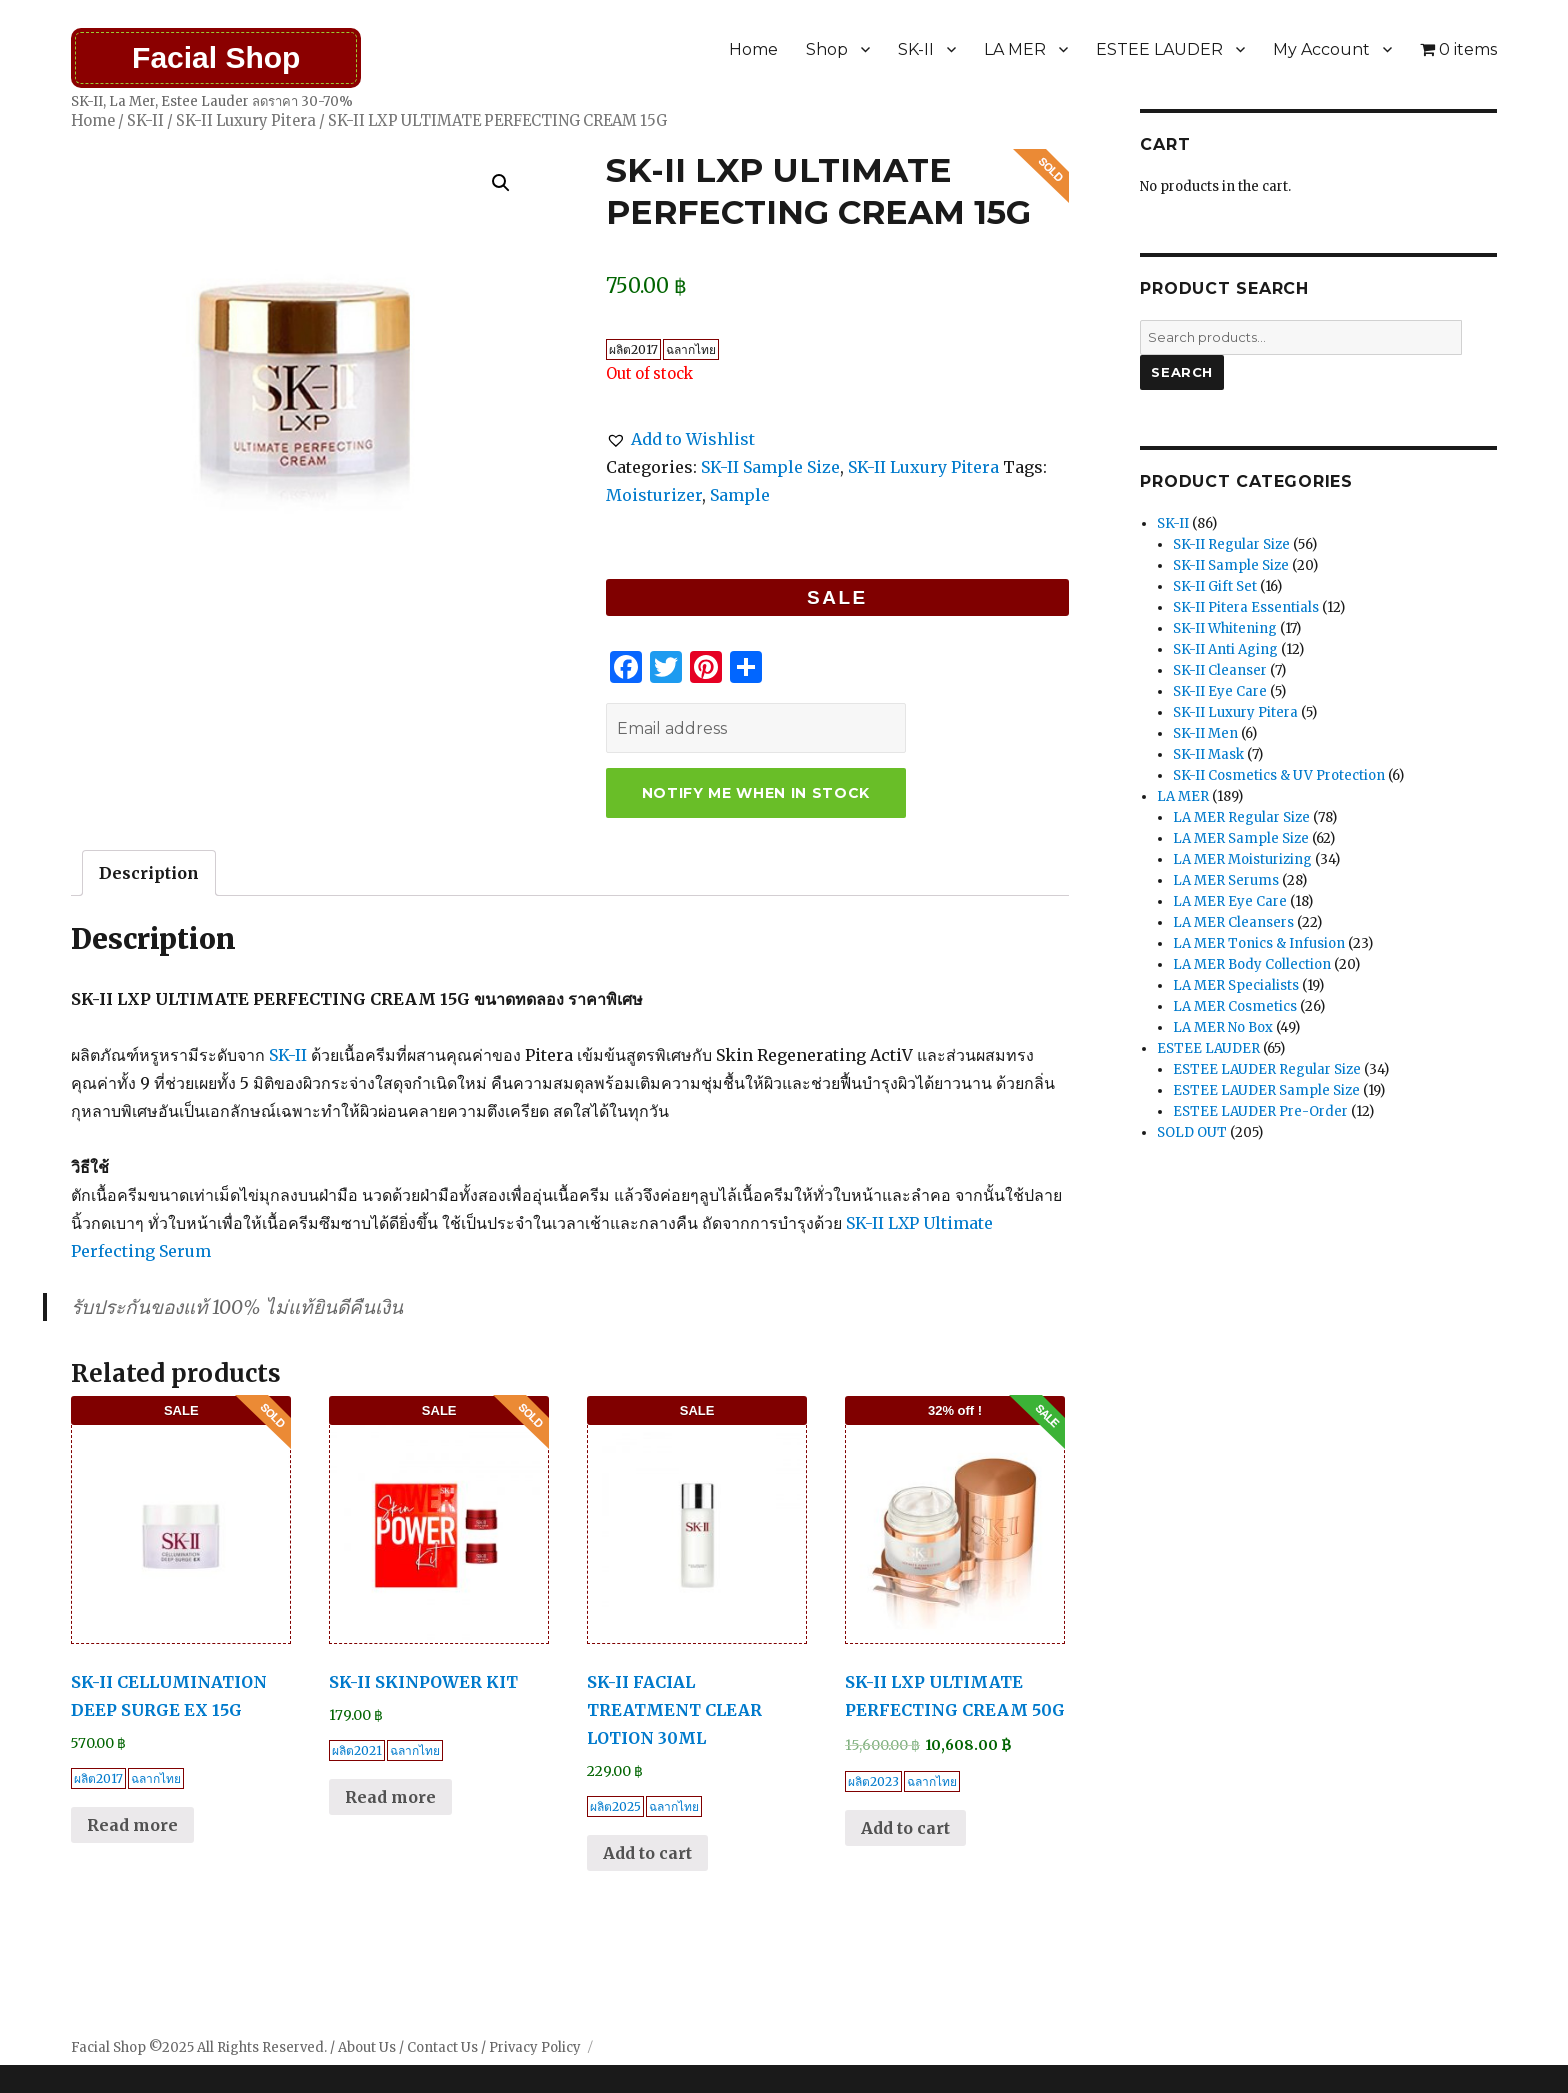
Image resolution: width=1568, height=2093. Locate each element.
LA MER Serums (1226, 880)
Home (753, 49)
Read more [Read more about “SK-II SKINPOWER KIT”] (390, 1797)
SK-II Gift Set (1215, 586)
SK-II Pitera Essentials (1246, 607)
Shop (827, 49)
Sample (740, 495)
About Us (367, 2047)
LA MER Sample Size (1241, 838)
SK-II (916, 49)
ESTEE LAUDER (1159, 49)
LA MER (1015, 49)
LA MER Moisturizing (1242, 859)
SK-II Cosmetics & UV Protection (1279, 775)
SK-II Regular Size (1231, 544)
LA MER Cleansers (1233, 922)
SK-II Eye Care (1220, 691)
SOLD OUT (1192, 1132)
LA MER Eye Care (1230, 901)
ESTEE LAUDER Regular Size (1267, 1069)
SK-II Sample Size (770, 467)
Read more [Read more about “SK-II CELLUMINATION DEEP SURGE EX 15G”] (132, 1825)
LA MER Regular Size (1241, 817)
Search (1182, 372)
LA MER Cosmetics (1235, 1006)
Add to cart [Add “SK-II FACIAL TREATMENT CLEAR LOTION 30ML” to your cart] (647, 1853)
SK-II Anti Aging (1225, 649)
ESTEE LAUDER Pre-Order (1260, 1111)
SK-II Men (1205, 733)
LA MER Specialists (1236, 985)
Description (149, 873)
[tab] (149, 873)
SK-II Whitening (1225, 628)
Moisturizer (654, 495)
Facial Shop (216, 57)
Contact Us (442, 2047)
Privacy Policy (535, 2047)
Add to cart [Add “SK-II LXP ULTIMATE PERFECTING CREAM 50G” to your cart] (905, 1828)
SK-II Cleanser (1220, 670)
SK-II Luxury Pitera (246, 121)
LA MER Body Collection (1252, 964)
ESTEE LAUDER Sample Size (1266, 1090)
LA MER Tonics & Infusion (1259, 943)
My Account (1321, 49)
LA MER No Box (1223, 1027)
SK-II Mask (1208, 754)
